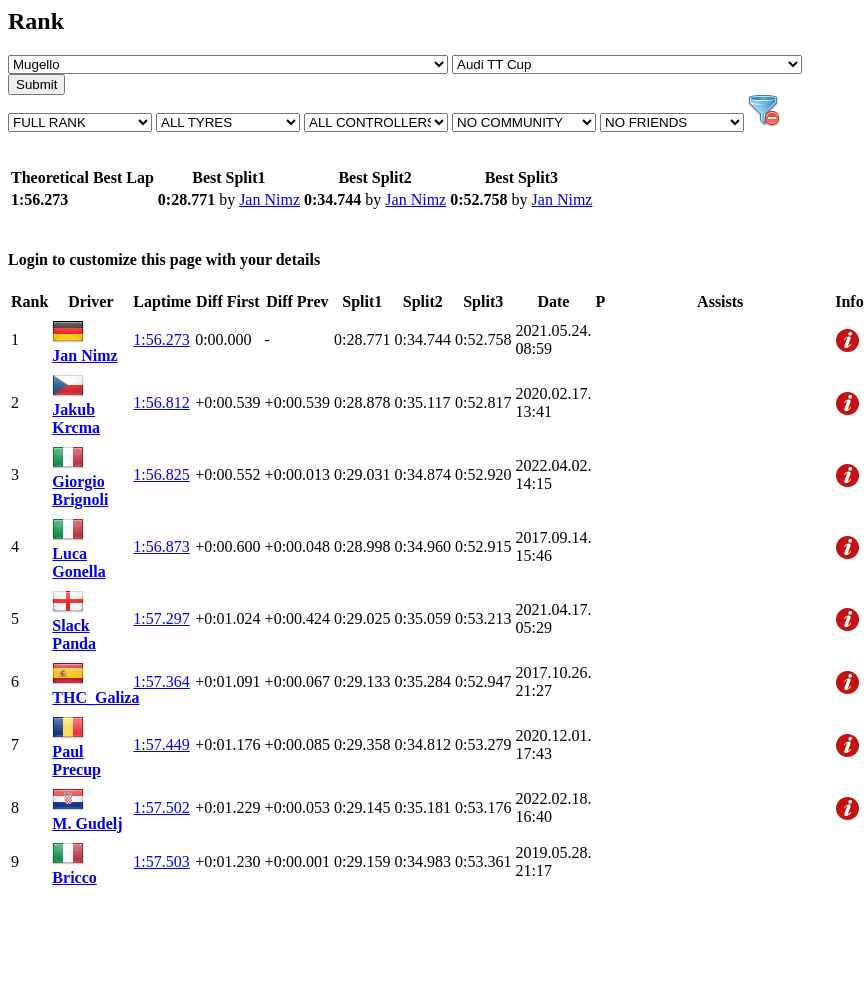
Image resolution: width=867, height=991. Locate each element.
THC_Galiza (95, 697)
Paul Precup (76, 760)
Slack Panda (74, 634)
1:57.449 (161, 744)
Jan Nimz (269, 199)
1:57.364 (161, 681)
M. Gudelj (87, 823)
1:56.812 (161, 402)
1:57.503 (161, 861)
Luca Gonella (78, 562)
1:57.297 (161, 618)
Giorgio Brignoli (80, 490)
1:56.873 (161, 546)
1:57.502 (161, 807)
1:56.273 (161, 339)
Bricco (74, 877)
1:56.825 (161, 474)
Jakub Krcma (76, 418)
